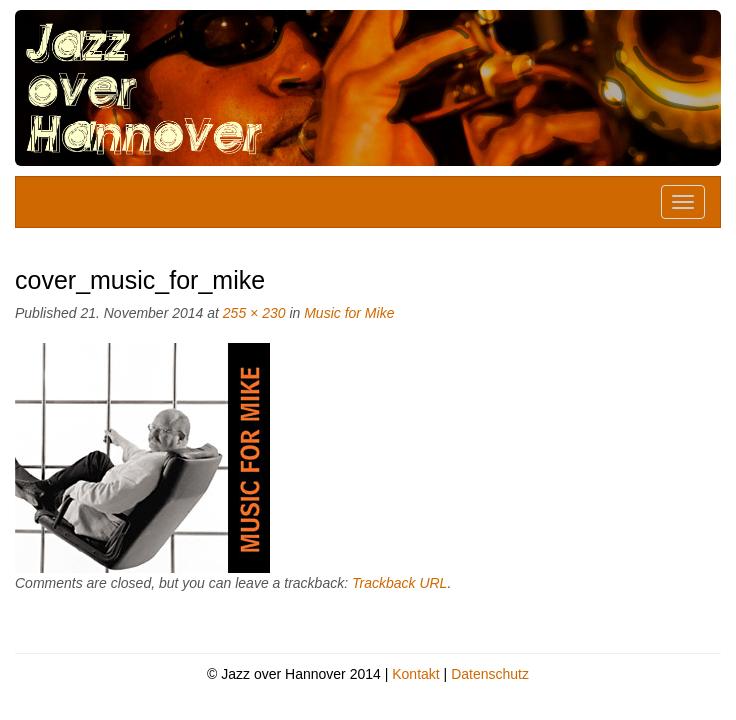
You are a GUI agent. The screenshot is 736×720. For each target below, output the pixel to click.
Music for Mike (349, 313)
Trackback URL (399, 583)
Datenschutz (490, 674)
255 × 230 (254, 313)
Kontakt (415, 674)
